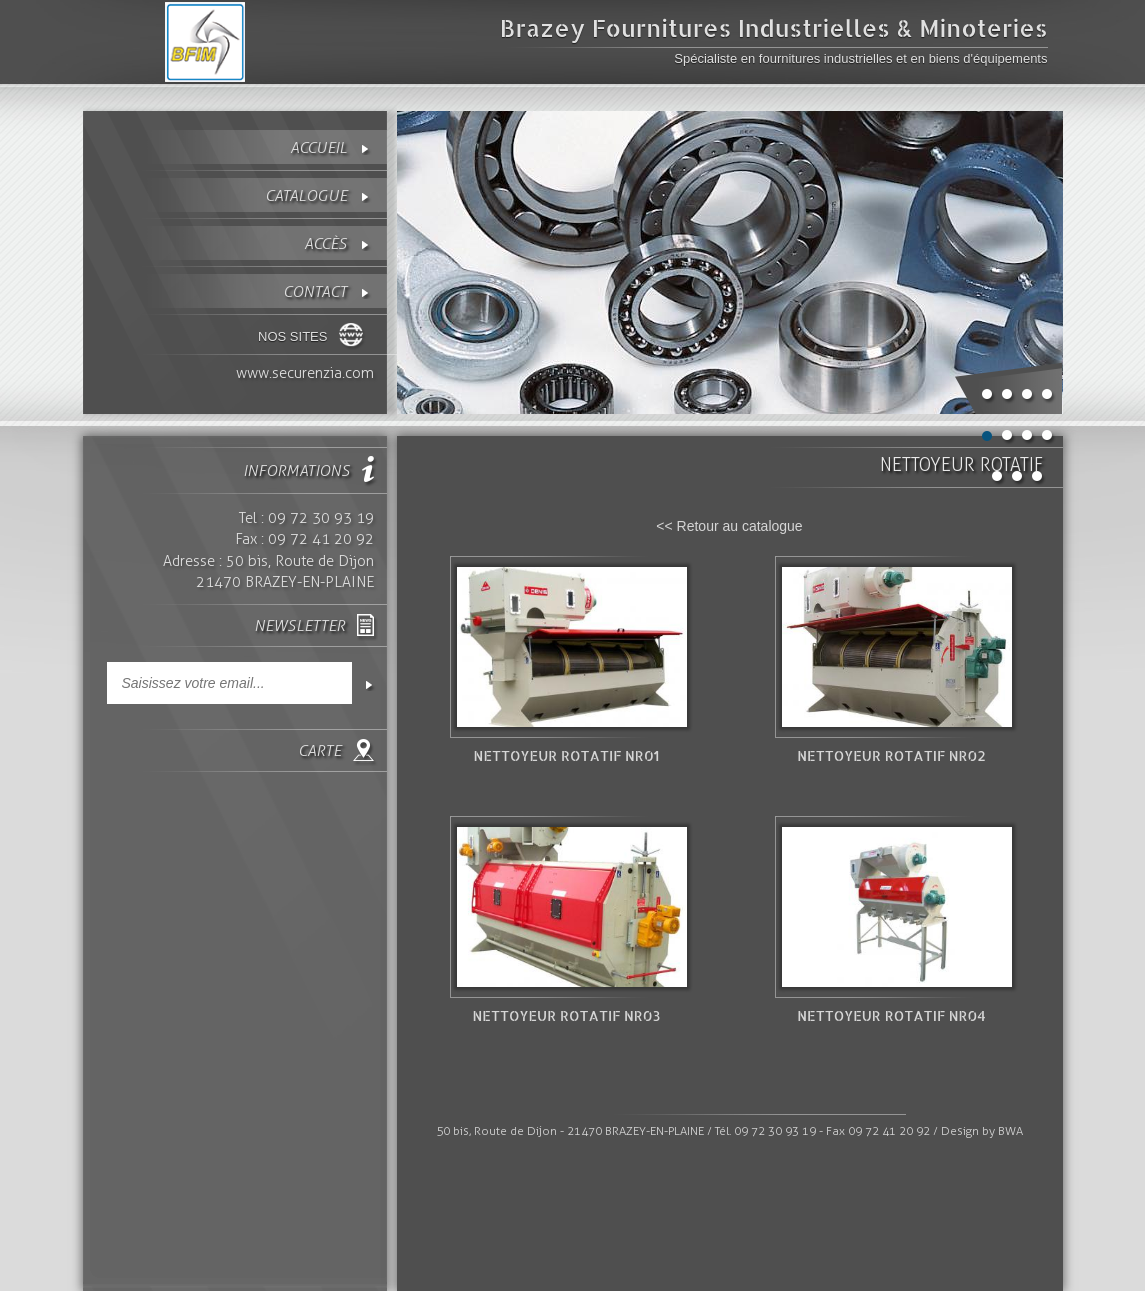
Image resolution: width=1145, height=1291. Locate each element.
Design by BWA (982, 1131)
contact (315, 291)
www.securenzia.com (305, 373)
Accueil (318, 147)
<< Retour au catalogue (729, 526)
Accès (325, 243)
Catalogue (306, 195)
